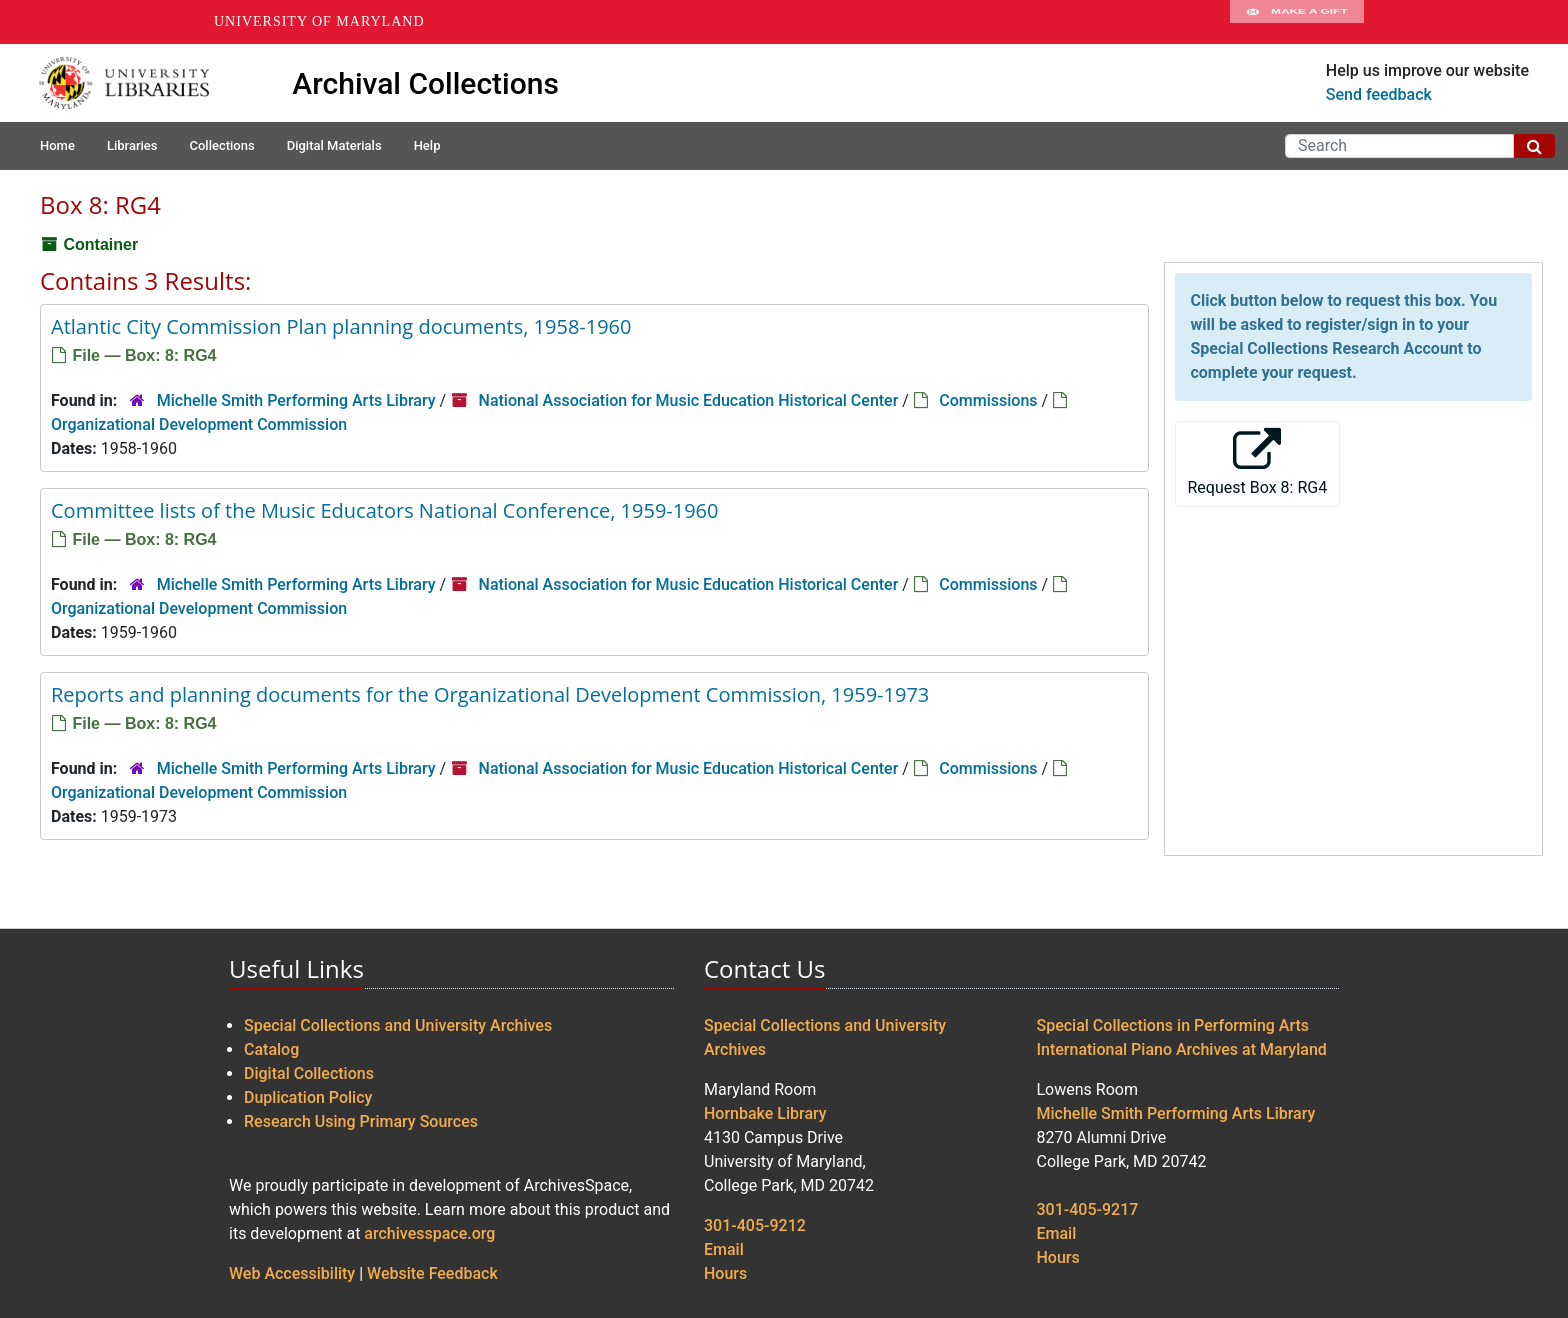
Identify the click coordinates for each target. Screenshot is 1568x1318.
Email (724, 1249)
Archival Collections (425, 83)
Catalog (271, 1049)
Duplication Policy (308, 1097)
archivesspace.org (429, 1233)
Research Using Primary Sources (361, 1121)
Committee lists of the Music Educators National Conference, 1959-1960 (385, 510)
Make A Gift (1297, 22)
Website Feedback (432, 1273)
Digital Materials (334, 145)
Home (57, 145)
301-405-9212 (755, 1225)
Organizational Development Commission (199, 424)
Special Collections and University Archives (398, 1025)
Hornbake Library (765, 1113)
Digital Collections (309, 1073)
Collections (221, 145)
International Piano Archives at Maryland (1182, 1049)
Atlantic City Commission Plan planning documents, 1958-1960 (341, 326)
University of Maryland (319, 21)
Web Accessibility (292, 1273)
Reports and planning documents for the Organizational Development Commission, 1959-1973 (490, 694)
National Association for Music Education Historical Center (689, 400)
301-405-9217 (1088, 1209)
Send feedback (1379, 94)
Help (427, 145)
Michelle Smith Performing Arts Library (296, 400)
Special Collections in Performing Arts (1173, 1025)
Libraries (132, 145)
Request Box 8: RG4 (1258, 462)
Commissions (988, 400)
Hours (725, 1273)
